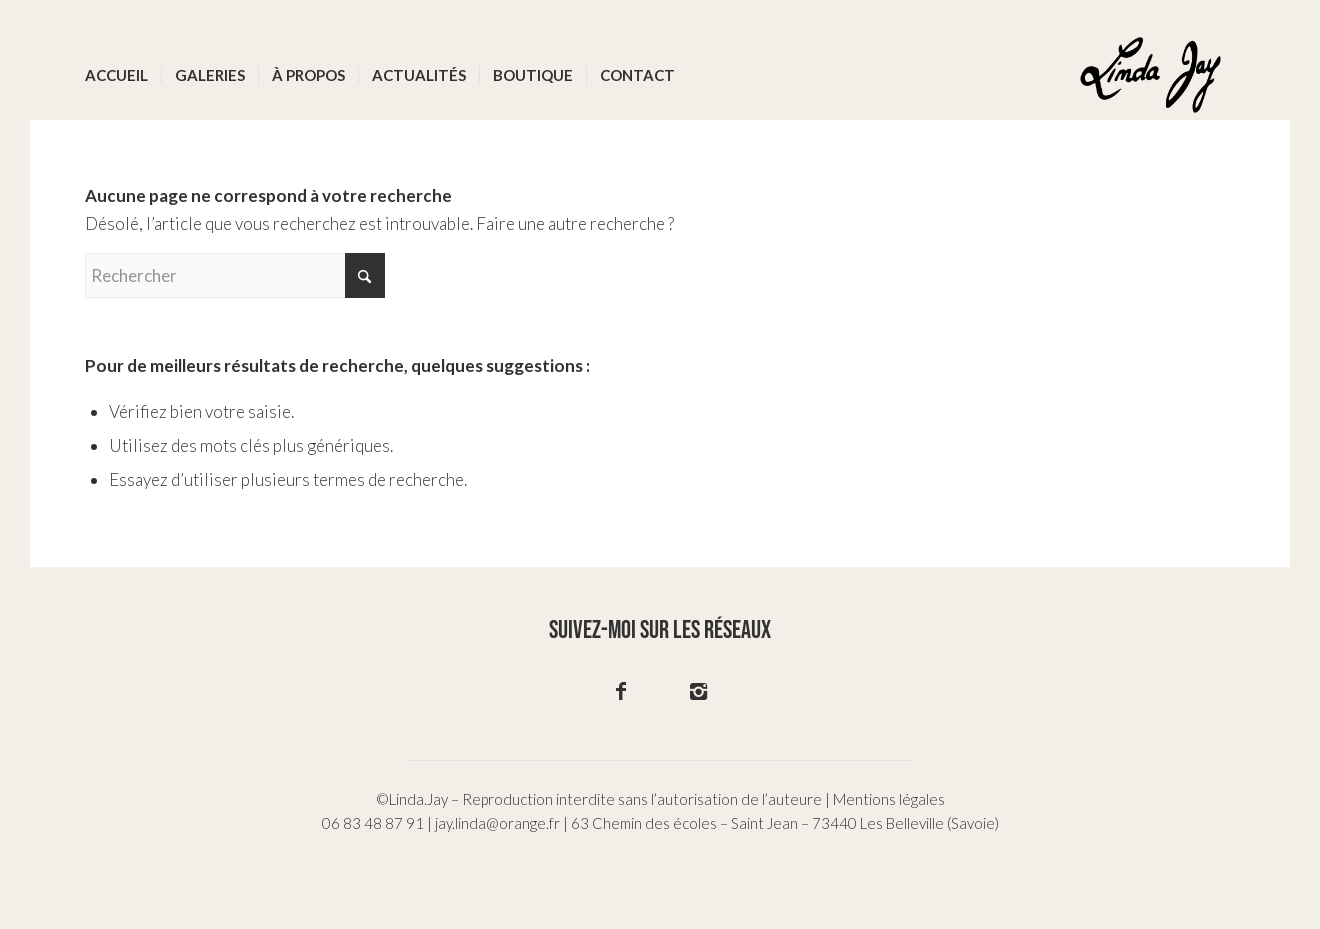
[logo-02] (1150, 75)
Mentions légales (889, 799)
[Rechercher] (235, 275)
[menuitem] (116, 75)
